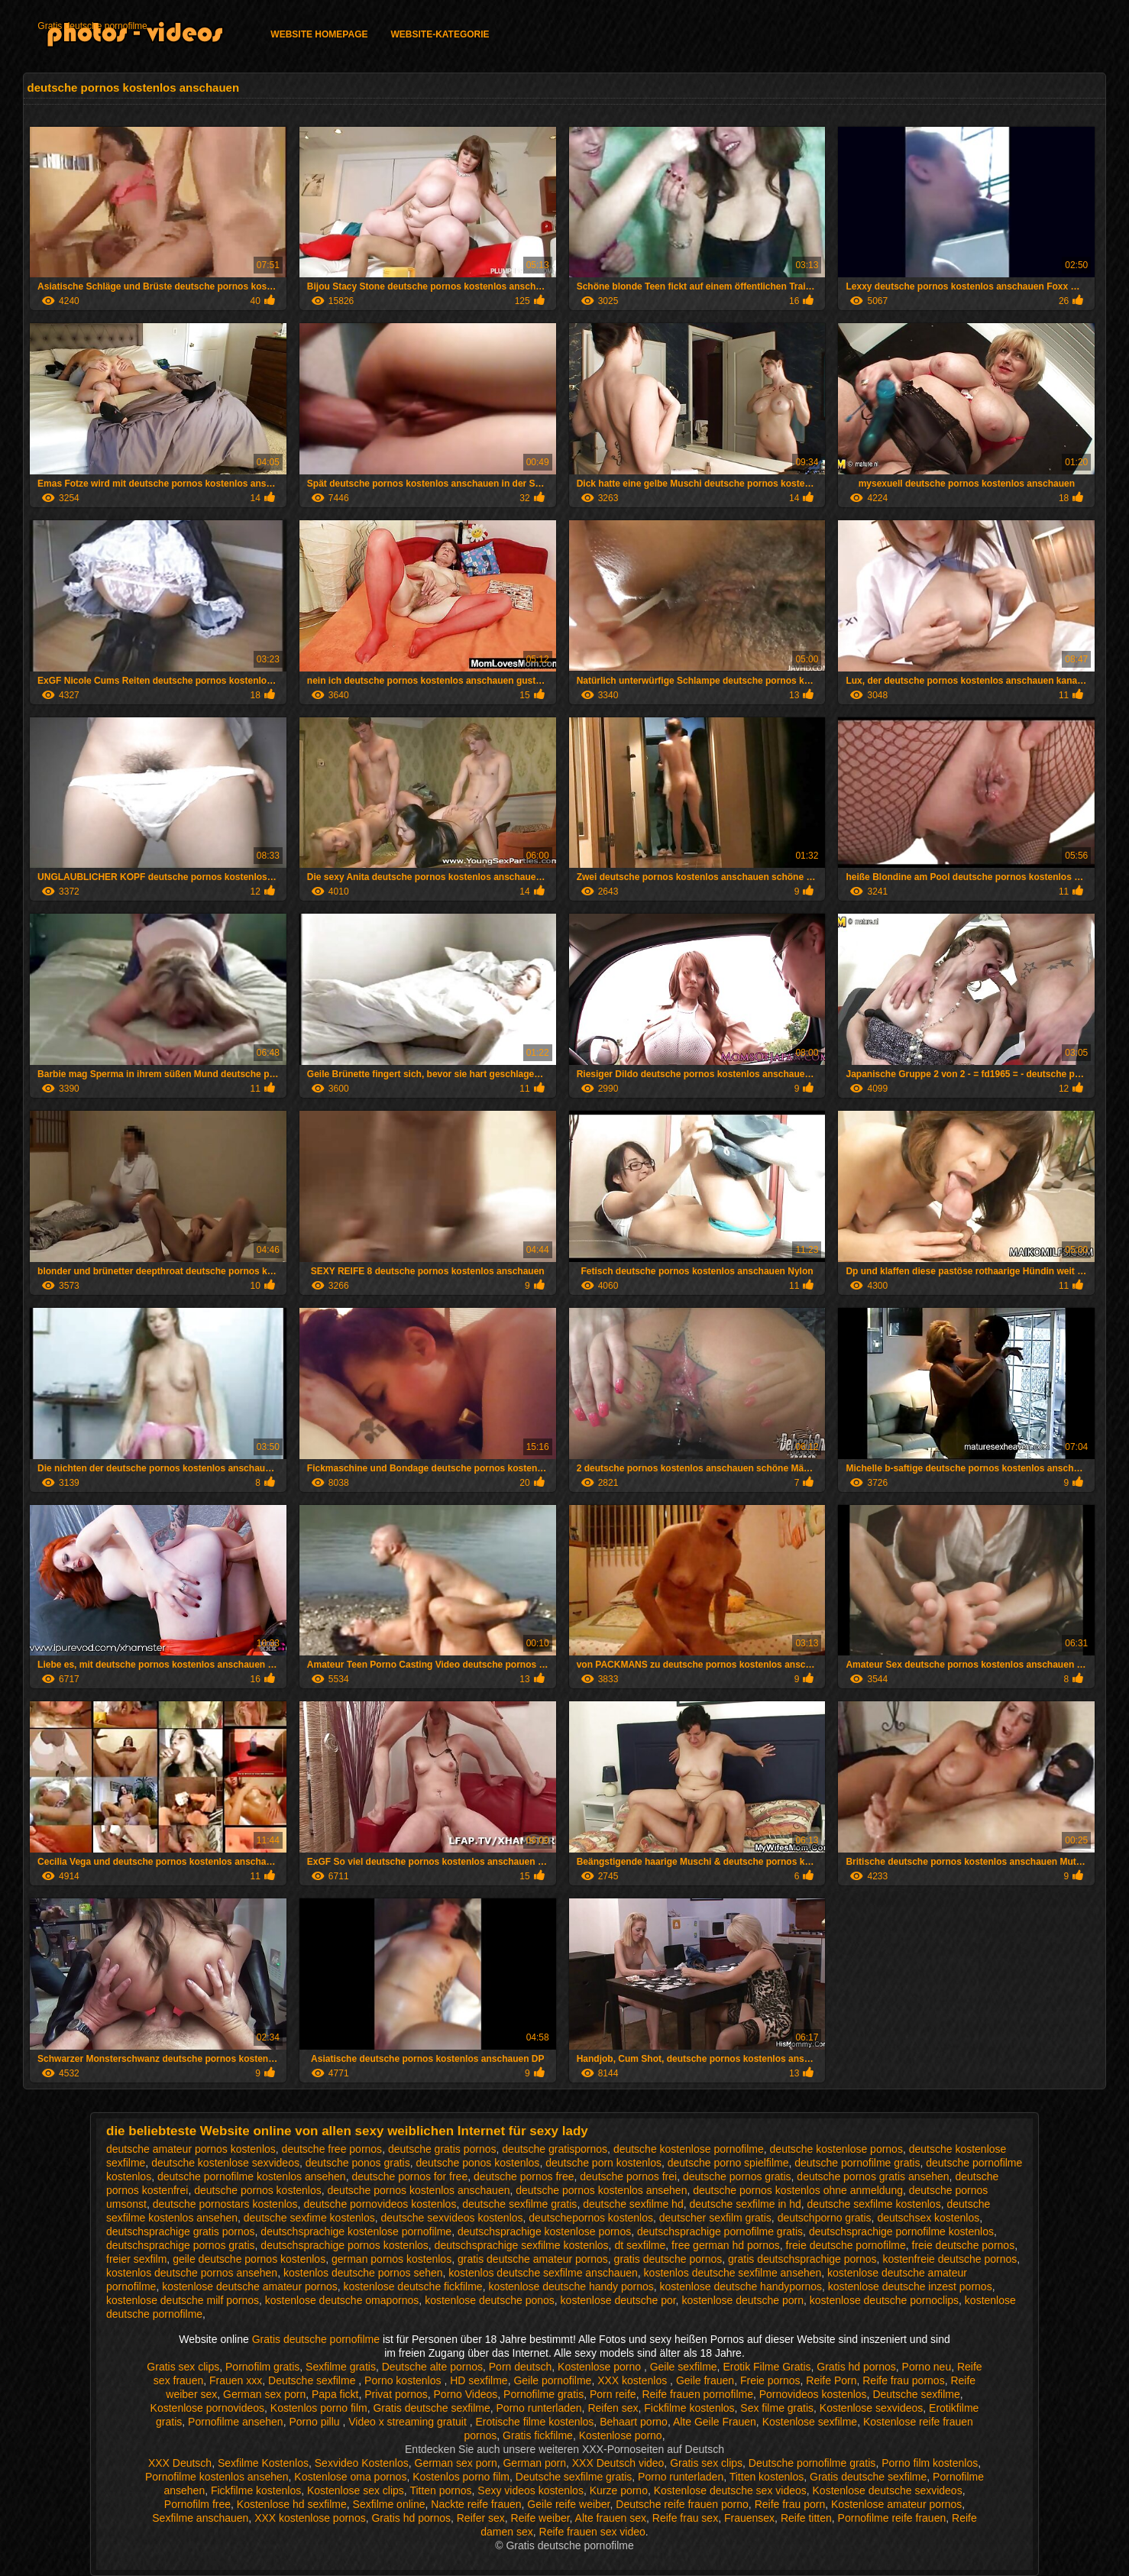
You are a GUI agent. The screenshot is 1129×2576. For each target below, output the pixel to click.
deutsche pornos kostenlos (258, 2190)
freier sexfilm (136, 2259)
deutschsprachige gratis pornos (180, 2231)
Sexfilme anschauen (200, 2518)
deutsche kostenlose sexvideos (225, 2163)
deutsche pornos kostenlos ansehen (601, 2190)
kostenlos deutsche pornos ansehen (191, 2273)
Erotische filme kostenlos (535, 2422)
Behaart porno (634, 2422)
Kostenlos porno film (318, 2408)
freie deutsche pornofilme (846, 2245)
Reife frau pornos (903, 2380)
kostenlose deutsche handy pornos (570, 2286)
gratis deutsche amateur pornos (533, 2259)
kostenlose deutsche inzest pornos (910, 2286)
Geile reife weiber (568, 2504)
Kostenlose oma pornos (350, 2477)
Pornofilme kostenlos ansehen (217, 2477)
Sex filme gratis (777, 2408)
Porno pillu (315, 2422)
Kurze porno (619, 2490)
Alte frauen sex (610, 2518)
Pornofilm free (197, 2504)
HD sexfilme (478, 2380)
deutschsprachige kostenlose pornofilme (355, 2231)
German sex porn (264, 2394)
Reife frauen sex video (592, 2532)
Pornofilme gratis (543, 2394)
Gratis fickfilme (538, 2435)
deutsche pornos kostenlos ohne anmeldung (798, 2190)
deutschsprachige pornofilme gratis (720, 2231)
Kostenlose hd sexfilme (292, 2504)
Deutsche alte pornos (432, 2367)
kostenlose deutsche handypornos (741, 2286)
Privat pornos (395, 2394)
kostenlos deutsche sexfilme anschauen (542, 2273)
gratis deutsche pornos (668, 2259)
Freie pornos (770, 2380)
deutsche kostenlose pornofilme (688, 2149)
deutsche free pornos (332, 2149)
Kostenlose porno (601, 2367)
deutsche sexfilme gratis (519, 2204)
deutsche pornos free (524, 2176)
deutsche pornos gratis (737, 2176)
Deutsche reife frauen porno (682, 2504)
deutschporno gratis (825, 2218)
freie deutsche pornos (963, 2245)
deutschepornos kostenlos (591, 2218)
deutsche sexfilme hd (633, 2204)
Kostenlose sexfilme (810, 2422)
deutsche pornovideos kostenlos (379, 2204)
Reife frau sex (685, 2518)
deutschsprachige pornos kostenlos (344, 2245)
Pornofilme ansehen (235, 2422)
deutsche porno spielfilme (728, 2163)
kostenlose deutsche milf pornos (182, 2300)
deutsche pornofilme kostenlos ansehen (251, 2176)
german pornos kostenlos (391, 2259)
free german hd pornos (725, 2245)
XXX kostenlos (633, 2380)
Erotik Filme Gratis (766, 2367)
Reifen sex (612, 2408)
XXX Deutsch (180, 2463)
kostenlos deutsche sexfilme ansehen (733, 2273)
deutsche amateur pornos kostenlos (191, 2149)
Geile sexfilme (683, 2367)
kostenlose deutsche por (618, 2300)
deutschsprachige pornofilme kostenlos (901, 2231)
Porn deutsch (520, 2367)
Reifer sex (481, 2518)
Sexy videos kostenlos (530, 2490)
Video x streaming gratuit (409, 2422)
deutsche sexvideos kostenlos (452, 2218)
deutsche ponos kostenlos (477, 2163)
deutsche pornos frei (628, 2176)
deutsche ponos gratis (358, 2163)
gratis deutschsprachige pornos (802, 2259)
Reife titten (806, 2518)
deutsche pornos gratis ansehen (873, 2176)
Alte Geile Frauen (714, 2422)
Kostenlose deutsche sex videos (730, 2490)
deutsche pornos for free (409, 2176)
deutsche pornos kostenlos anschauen (419, 2190)
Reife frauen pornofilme (697, 2394)
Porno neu (927, 2367)
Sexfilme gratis (341, 2367)
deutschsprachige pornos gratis (180, 2245)
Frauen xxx (235, 2380)
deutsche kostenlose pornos (836, 2149)
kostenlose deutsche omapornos (342, 2300)
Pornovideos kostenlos (813, 2394)
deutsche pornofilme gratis (857, 2163)
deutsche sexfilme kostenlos (874, 2204)
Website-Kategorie (439, 34)
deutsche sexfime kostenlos (309, 2218)
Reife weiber (540, 2518)
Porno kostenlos (404, 2380)
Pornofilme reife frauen (892, 2518)
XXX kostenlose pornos (310, 2518)
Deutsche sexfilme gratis (574, 2477)
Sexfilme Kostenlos (263, 2463)
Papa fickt (335, 2394)
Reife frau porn (790, 2504)
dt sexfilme (639, 2245)
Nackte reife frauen (476, 2504)
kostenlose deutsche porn (742, 2300)
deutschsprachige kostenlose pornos (544, 2231)
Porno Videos (466, 2394)
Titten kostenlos (766, 2477)
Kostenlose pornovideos (207, 2408)
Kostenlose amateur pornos (896, 2504)
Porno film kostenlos (930, 2463)
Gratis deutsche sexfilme (431, 2408)
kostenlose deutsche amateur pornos (250, 2286)
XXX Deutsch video (618, 2463)
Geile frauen (705, 2380)
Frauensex (749, 2518)
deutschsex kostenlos (928, 2218)
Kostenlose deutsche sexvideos (887, 2490)
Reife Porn (831, 2380)
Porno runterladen (539, 2408)
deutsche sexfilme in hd (745, 2204)
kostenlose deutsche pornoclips (884, 2300)
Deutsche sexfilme (313, 2380)
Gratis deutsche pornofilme (92, 26)
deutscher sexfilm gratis (715, 2218)
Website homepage (318, 34)
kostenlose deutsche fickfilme (413, 2286)
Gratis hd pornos (856, 2367)
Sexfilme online (389, 2504)
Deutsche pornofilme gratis (812, 2463)
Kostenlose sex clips (355, 2490)
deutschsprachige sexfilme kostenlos (522, 2245)
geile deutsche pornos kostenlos (249, 2259)
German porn (534, 2463)
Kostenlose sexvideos (871, 2408)
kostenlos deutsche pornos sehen (363, 2273)
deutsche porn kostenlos (603, 2163)
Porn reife (613, 2394)
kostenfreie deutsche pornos (949, 2259)
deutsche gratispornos (554, 2149)
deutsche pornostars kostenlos (225, 2204)
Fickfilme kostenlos (689, 2408)
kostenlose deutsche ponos (490, 2300)
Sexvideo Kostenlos (362, 2463)
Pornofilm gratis (262, 2367)
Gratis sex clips (183, 2367)
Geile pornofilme (552, 2380)
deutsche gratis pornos (442, 2149)
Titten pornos (440, 2490)
